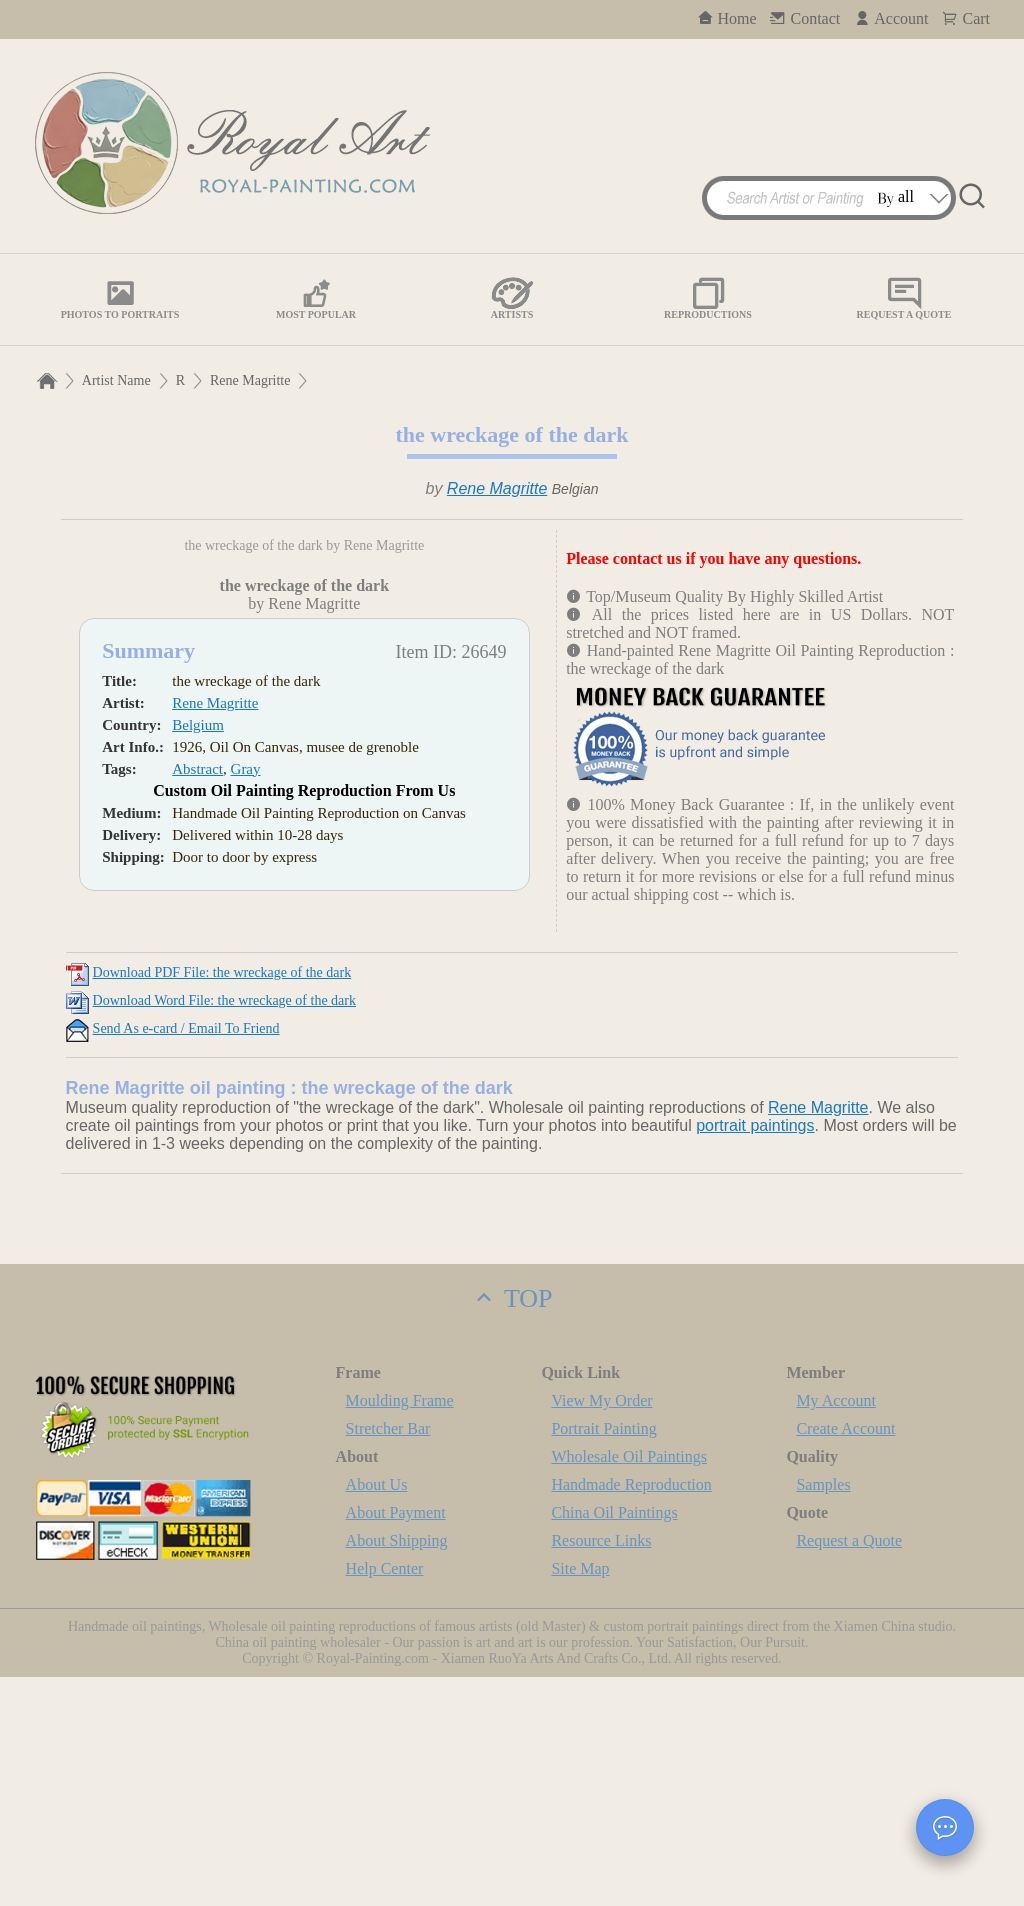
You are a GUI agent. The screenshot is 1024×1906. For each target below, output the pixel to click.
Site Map (580, 1797)
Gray (246, 1021)
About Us (377, 1713)
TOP (511, 1527)
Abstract (197, 1021)
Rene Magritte (250, 380)
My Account (836, 1629)
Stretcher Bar (388, 1657)
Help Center (385, 1797)
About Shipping (397, 1769)
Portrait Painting (603, 1657)
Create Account (845, 1657)
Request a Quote (849, 1769)
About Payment (396, 1741)
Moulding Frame (400, 1629)
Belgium (198, 977)
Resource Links (601, 1769)
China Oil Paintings (614, 1741)
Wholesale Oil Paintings (629, 1685)
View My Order (601, 1629)
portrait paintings (755, 1354)
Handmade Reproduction (631, 1713)
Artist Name (116, 380)
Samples (823, 1713)
